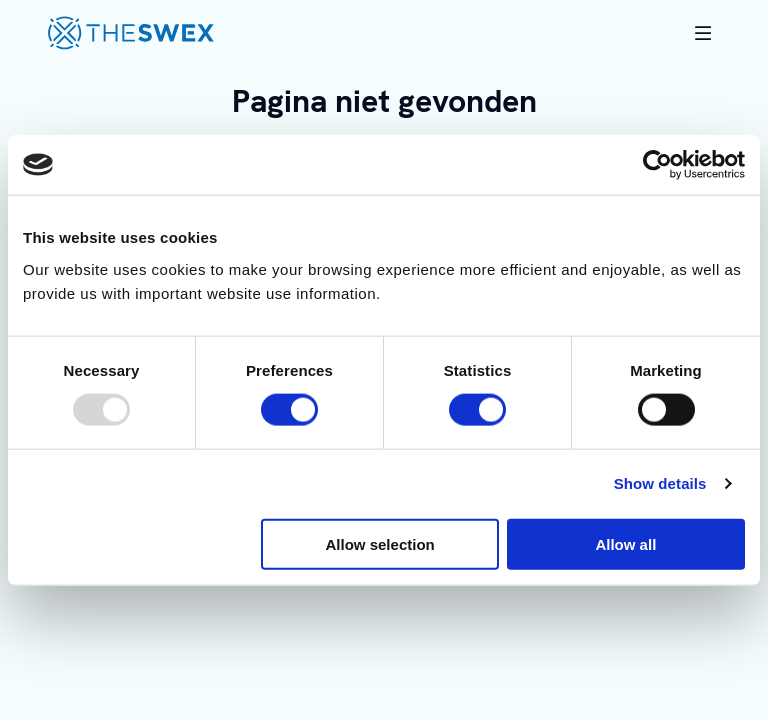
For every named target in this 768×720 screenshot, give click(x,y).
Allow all (625, 543)
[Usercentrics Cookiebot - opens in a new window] (657, 165)
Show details (660, 483)
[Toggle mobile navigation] (703, 33)
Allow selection (380, 543)
